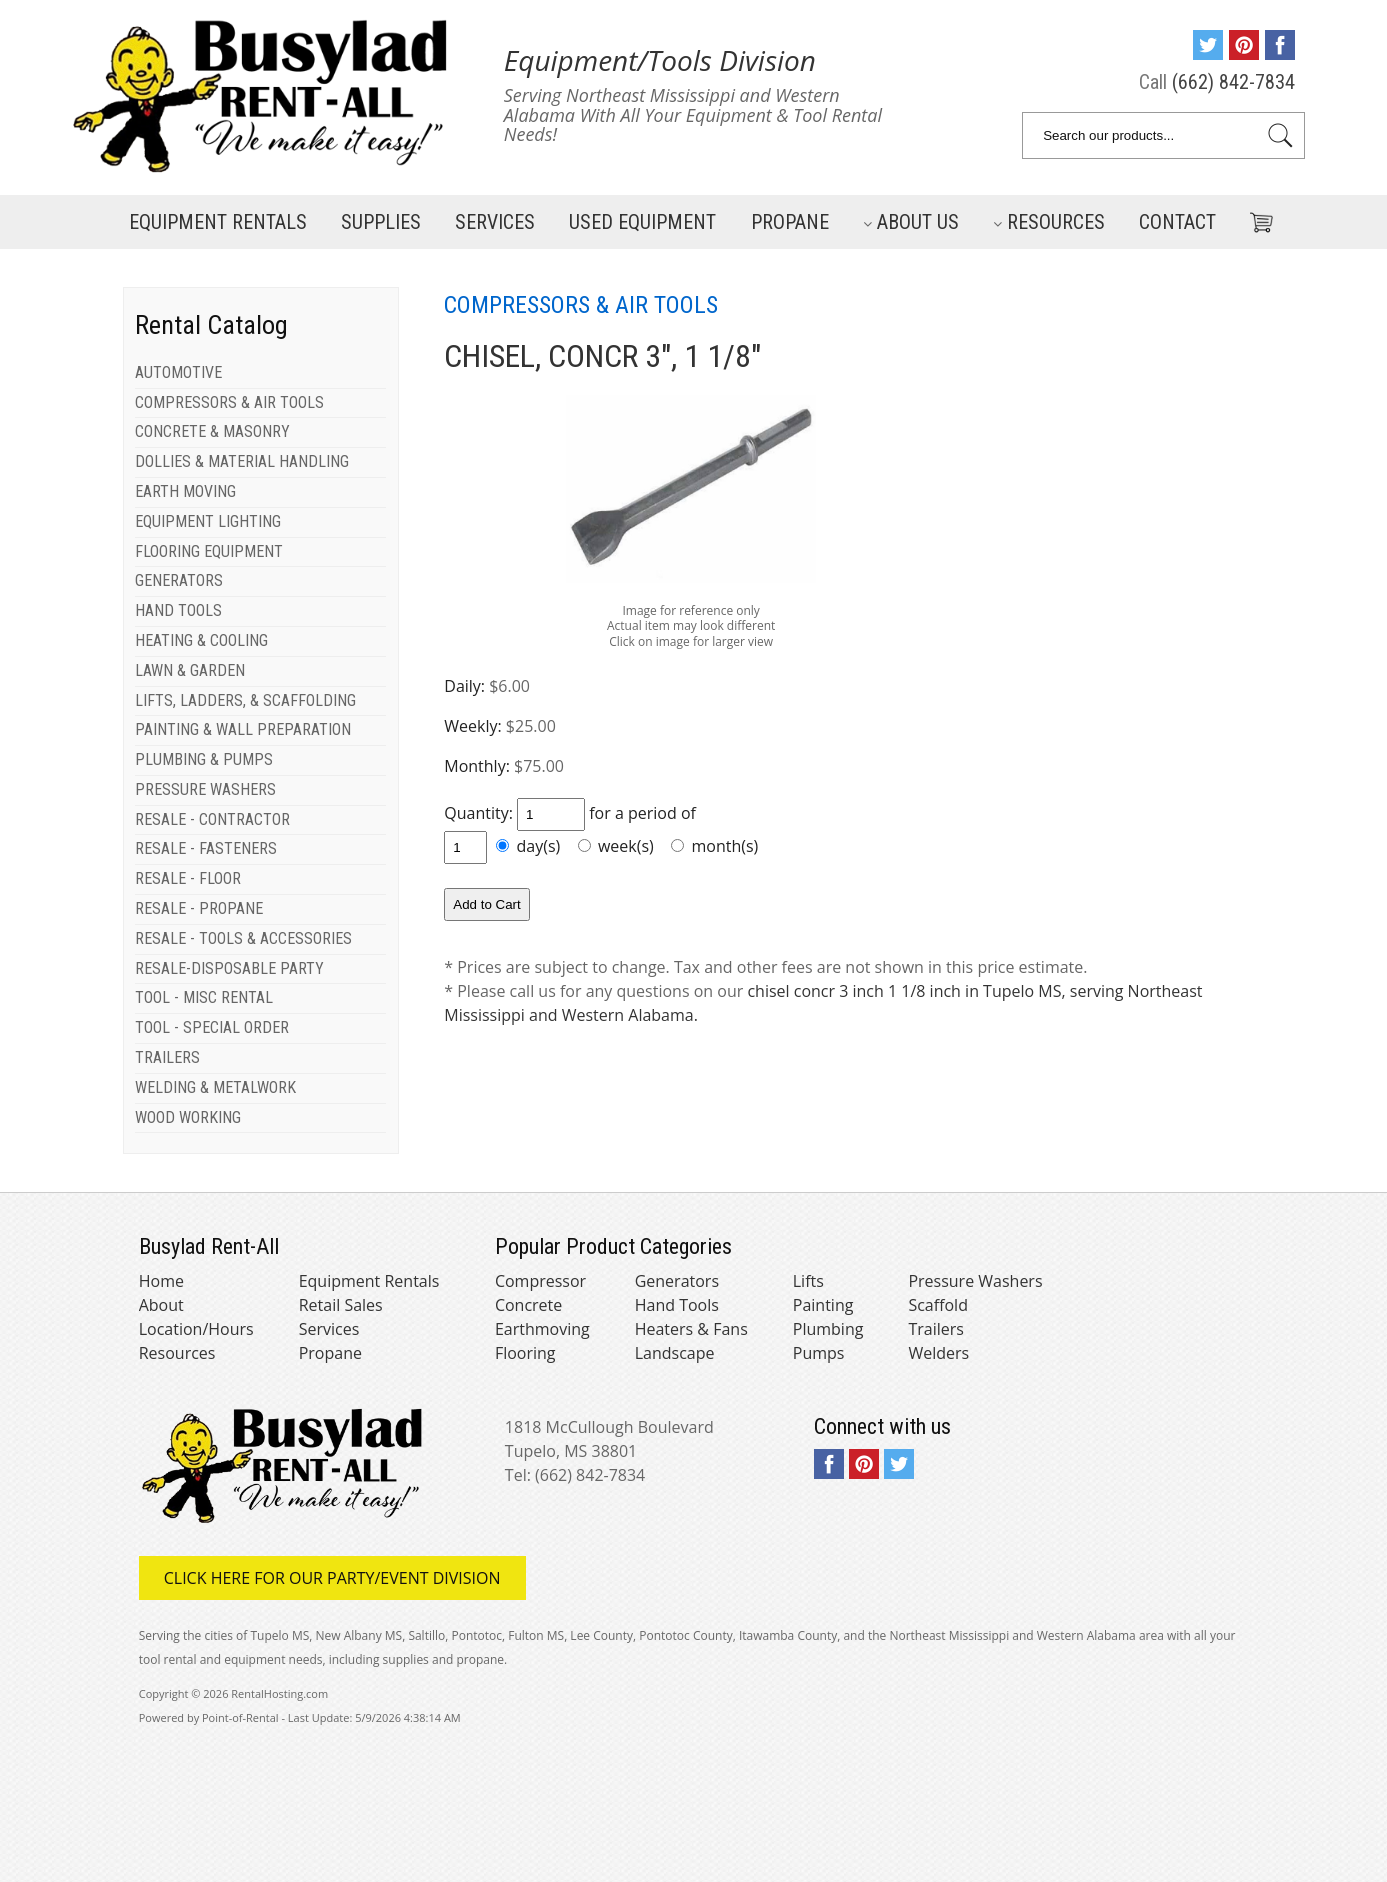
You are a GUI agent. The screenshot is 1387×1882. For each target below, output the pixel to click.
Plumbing (828, 1329)
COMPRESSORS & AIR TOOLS (229, 402)
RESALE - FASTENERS (206, 848)
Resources (1049, 222)
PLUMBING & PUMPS (204, 759)
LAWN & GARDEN (190, 670)
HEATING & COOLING (201, 640)
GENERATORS (179, 580)
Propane (790, 222)
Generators (677, 1281)
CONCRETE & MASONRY (212, 431)
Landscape (675, 1353)
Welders (938, 1353)
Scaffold (938, 1305)
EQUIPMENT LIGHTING (208, 521)
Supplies (381, 222)
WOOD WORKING (188, 1117)
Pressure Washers (975, 1281)
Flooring (525, 1353)
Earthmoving (542, 1329)
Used (642, 222)
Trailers (935, 1329)
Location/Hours (196, 1329)
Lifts (808, 1281)
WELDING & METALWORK (215, 1087)
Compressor (540, 1281)
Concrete (528, 1305)
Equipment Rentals (369, 1281)
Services (495, 222)
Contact (1177, 222)
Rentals (218, 222)
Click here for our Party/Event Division (332, 1578)
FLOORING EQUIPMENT (209, 551)
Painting (823, 1305)
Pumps (819, 1353)
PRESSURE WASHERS (205, 789)
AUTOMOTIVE (178, 372)
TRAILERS (167, 1057)
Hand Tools (677, 1305)
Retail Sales (341, 1305)
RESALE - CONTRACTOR (212, 819)
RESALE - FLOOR (188, 878)
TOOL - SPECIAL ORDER (212, 1027)
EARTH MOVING (185, 491)
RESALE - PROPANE (199, 908)
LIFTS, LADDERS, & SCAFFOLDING (245, 700)
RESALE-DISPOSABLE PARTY (229, 968)
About (161, 1305)
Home (161, 1281)
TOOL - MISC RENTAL (204, 997)
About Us (911, 222)
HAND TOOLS (178, 610)
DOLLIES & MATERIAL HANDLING (242, 461)
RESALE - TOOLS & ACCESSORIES (243, 938)
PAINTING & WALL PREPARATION (243, 729)
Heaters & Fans (691, 1329)
